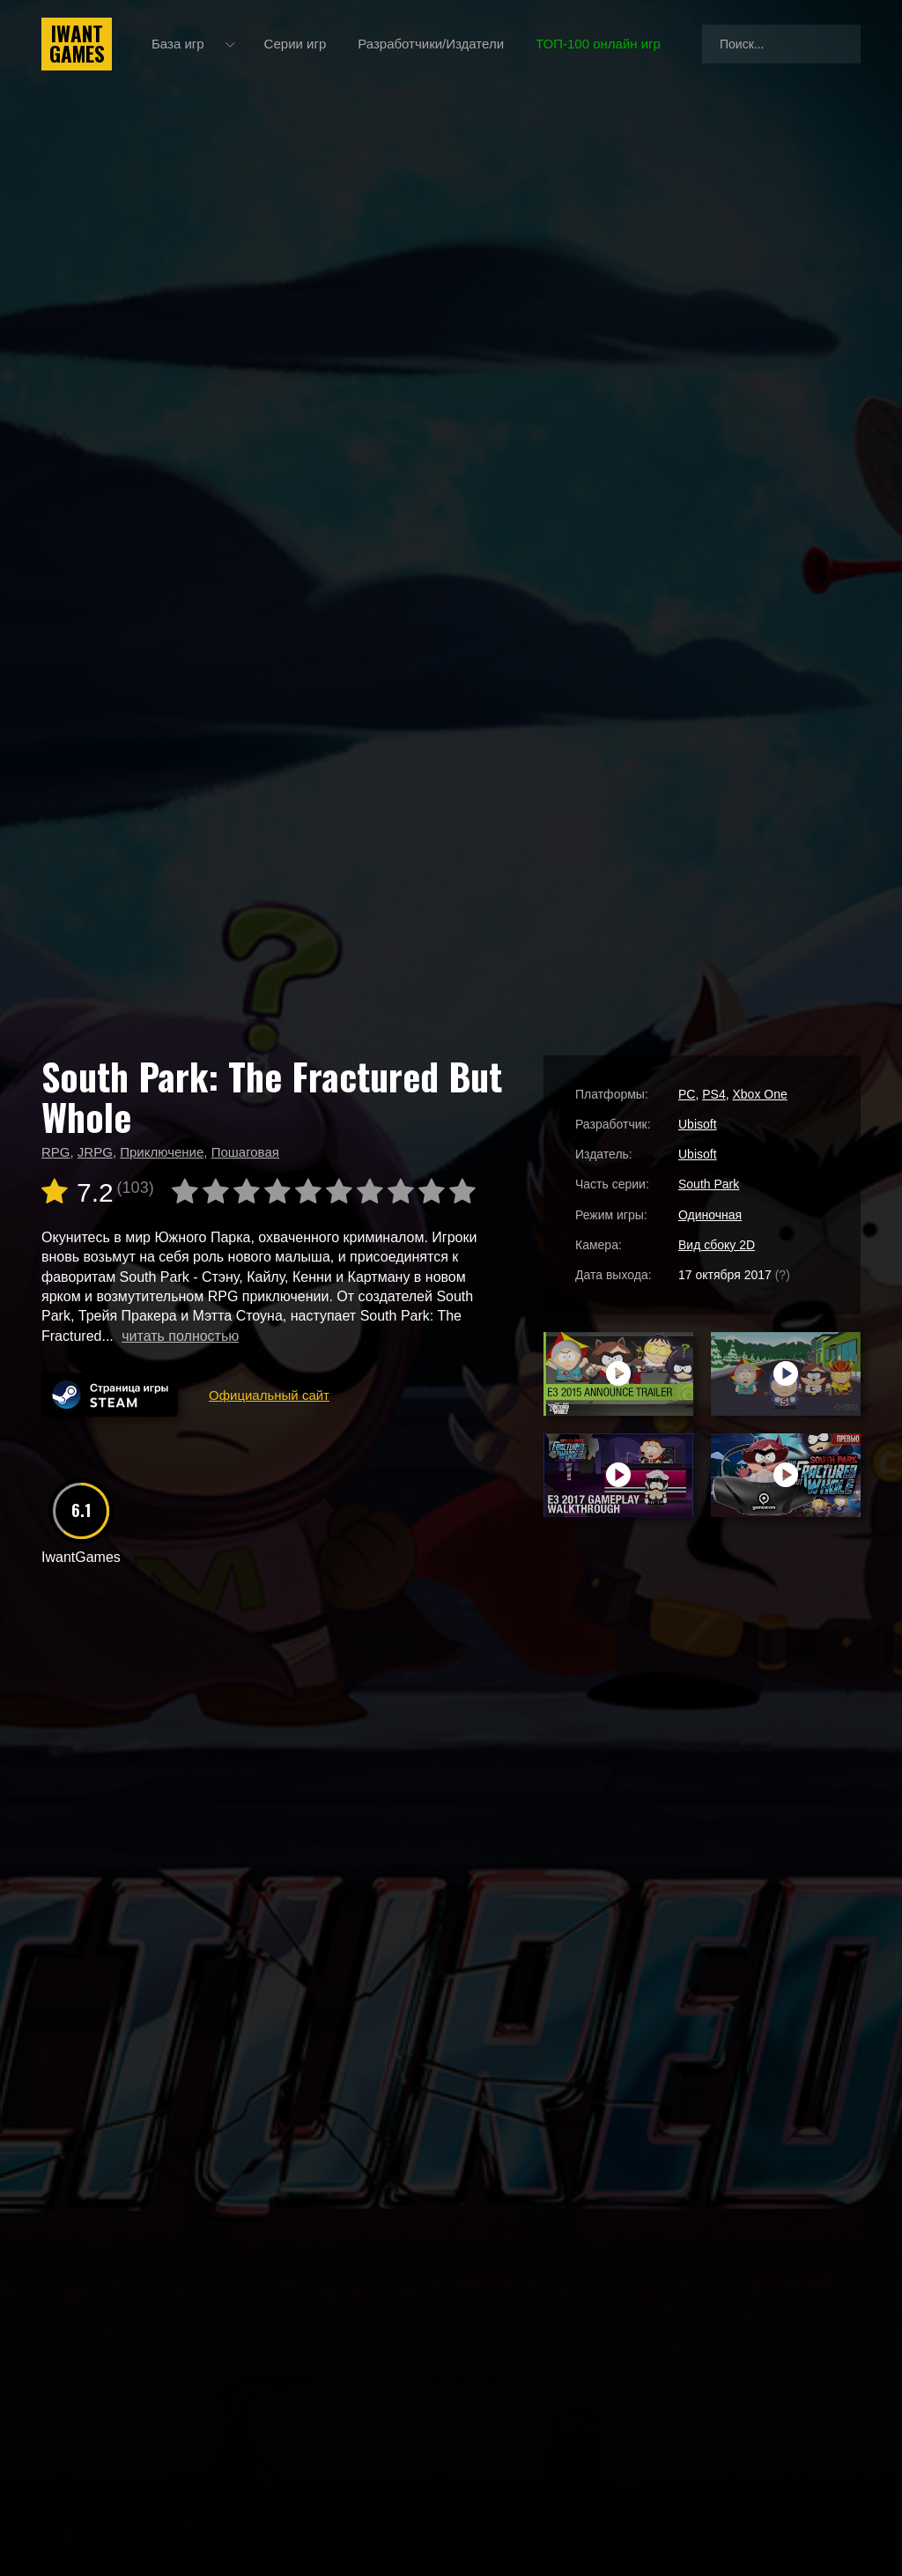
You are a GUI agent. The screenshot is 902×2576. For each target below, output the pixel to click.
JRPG (95, 1151)
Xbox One (759, 1094)
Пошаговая (245, 1151)
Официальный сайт (269, 1395)
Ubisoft (697, 1124)
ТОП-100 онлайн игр (598, 43)
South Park (708, 1184)
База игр (178, 43)
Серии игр (295, 43)
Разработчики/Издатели (431, 43)
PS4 (713, 1094)
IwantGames (76, 44)
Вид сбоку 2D (716, 1245)
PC (686, 1094)
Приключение (161, 1151)
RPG (55, 1151)
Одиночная (710, 1215)
